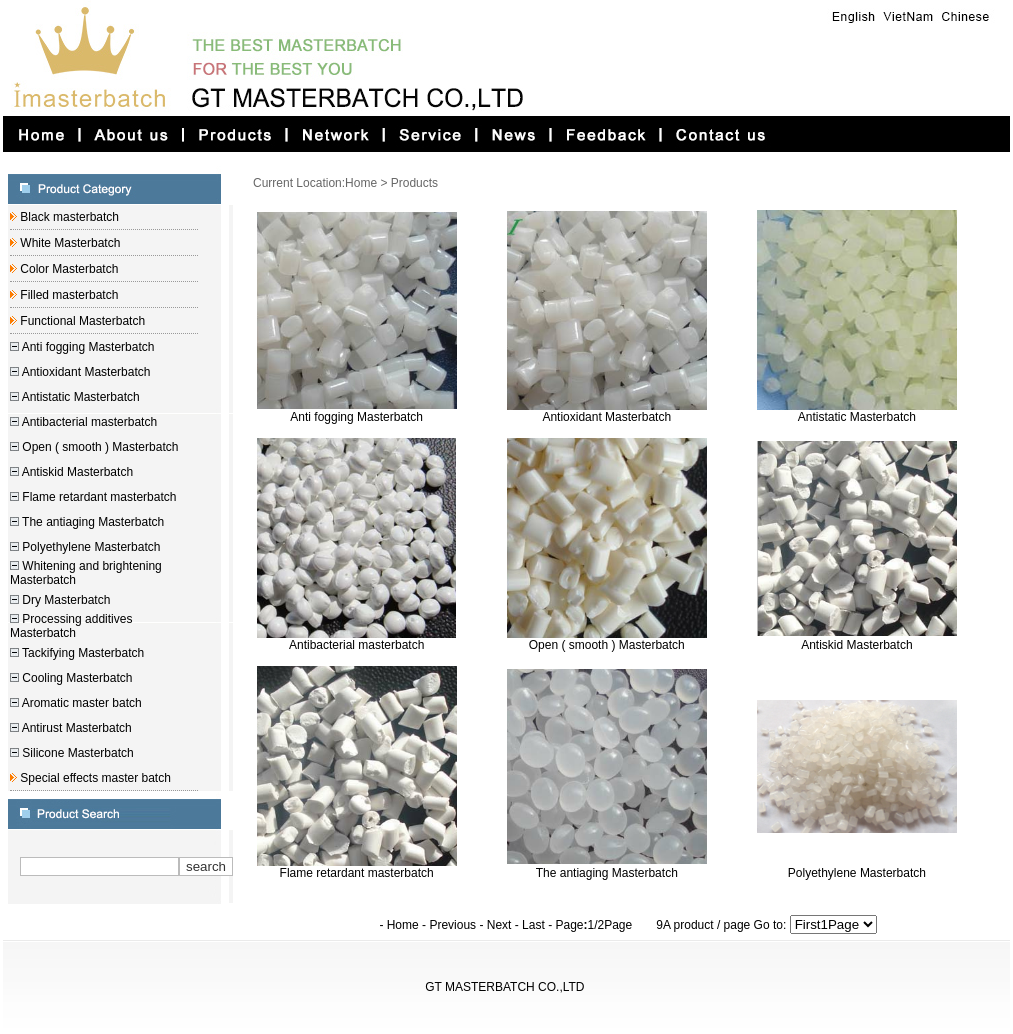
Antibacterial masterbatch (88, 422)
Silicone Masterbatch (76, 753)
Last (533, 925)
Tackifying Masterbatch (81, 653)
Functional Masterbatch (81, 321)
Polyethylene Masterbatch (89, 547)
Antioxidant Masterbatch (84, 372)
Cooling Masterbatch (75, 678)
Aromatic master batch (80, 703)
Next (499, 925)
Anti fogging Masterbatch (86, 347)
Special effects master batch (94, 778)
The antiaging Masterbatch (91, 522)
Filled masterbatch (67, 295)
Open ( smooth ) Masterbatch (98, 447)
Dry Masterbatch (64, 600)
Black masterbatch (68, 217)
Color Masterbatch (67, 269)
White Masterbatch (68, 243)
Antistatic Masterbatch (79, 397)
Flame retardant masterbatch (97, 497)
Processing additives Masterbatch (71, 626)
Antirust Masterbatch (75, 728)
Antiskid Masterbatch (76, 472)
